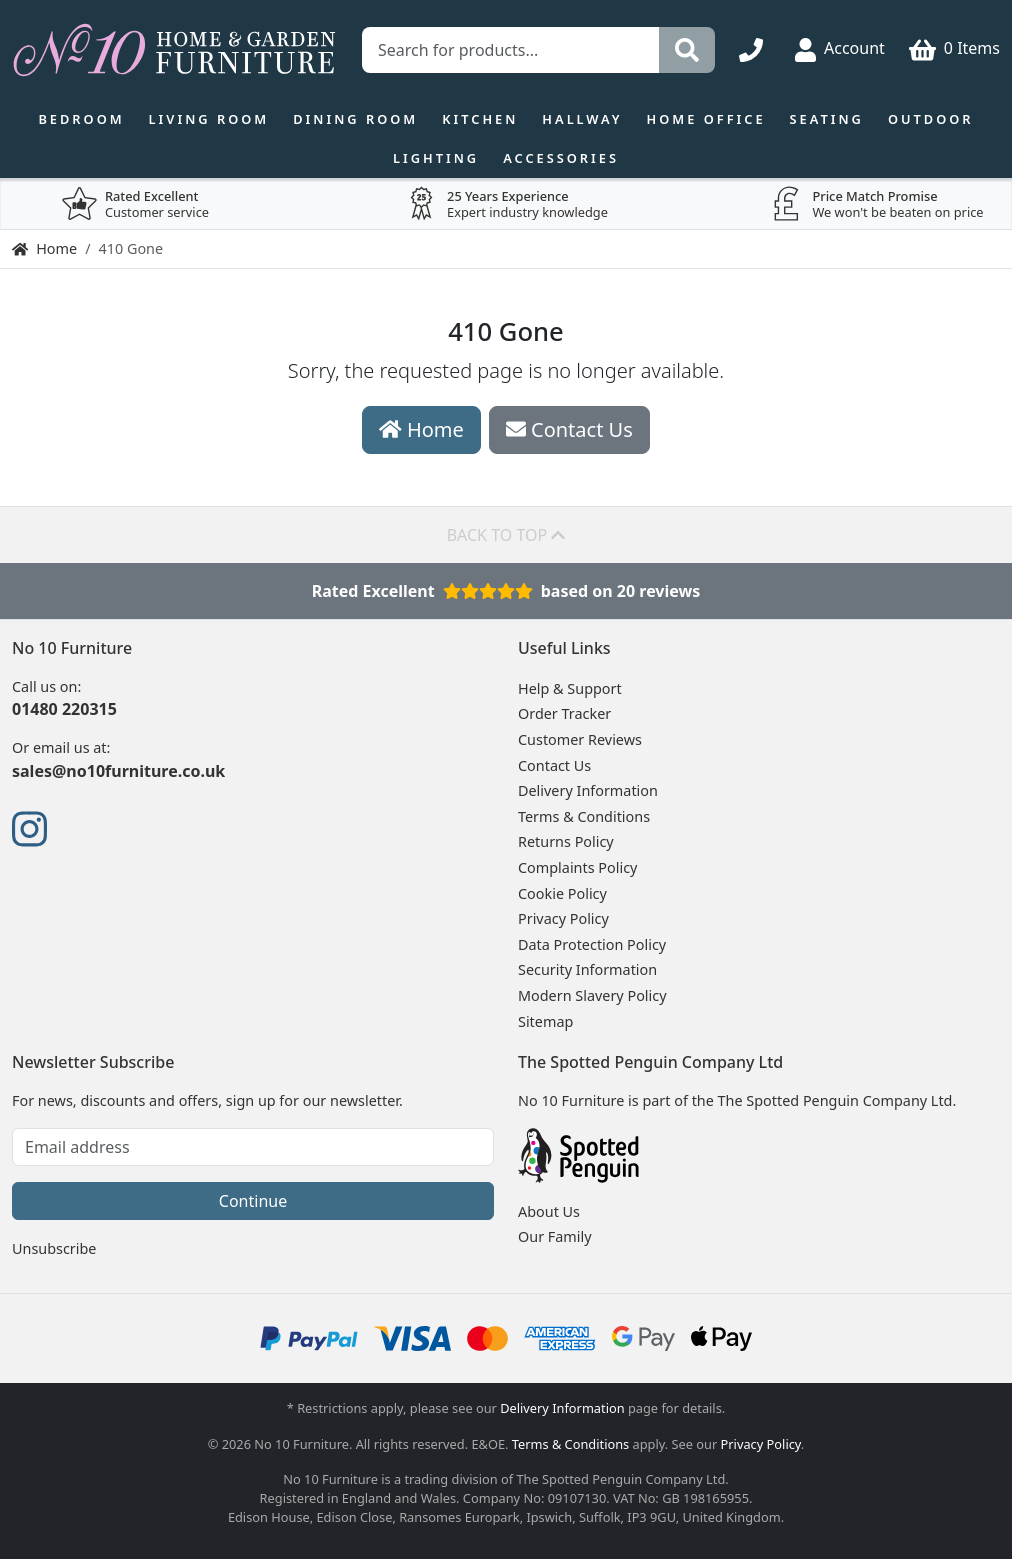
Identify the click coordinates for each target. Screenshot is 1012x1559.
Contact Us (554, 765)
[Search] (687, 50)
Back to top (506, 535)
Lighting (436, 158)
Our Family (555, 1236)
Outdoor (931, 119)
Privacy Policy (563, 918)
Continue (253, 1201)
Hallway (582, 119)
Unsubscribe (54, 1248)
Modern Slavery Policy (592, 995)
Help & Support (570, 688)
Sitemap (545, 1021)
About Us (549, 1211)
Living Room (209, 119)
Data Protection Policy (592, 944)
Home (44, 248)
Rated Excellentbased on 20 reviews (506, 591)
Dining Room (355, 119)
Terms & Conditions (584, 816)
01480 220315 (64, 709)
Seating (827, 119)
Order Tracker (564, 713)
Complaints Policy (577, 867)
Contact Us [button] (569, 429)
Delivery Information (588, 790)
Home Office (706, 119)
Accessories (561, 158)
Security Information (587, 969)
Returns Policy (566, 841)
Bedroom (81, 119)
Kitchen (480, 119)
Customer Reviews (580, 739)
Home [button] (421, 429)
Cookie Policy (562, 893)
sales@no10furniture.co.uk (118, 771)
